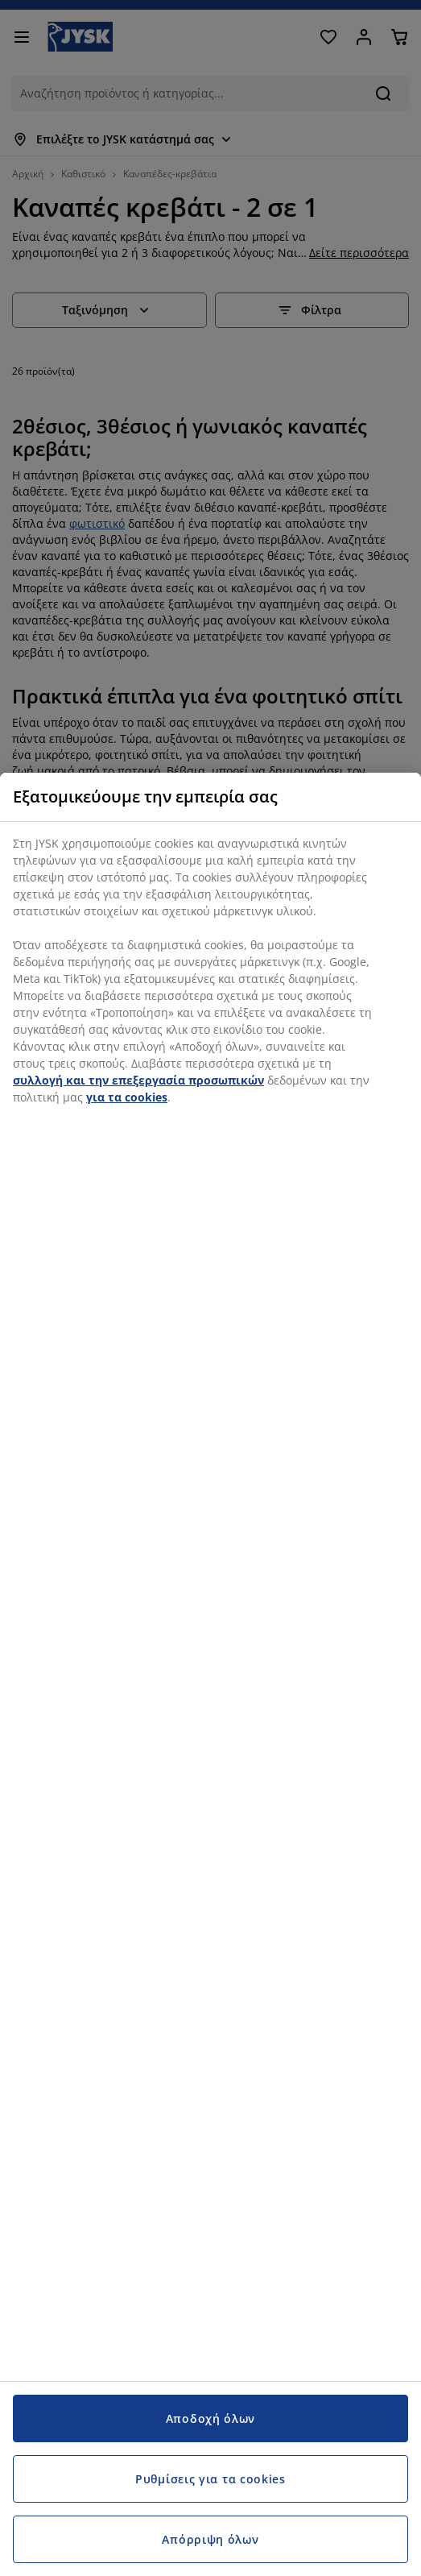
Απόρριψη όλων (210, 2539)
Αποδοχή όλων (210, 2418)
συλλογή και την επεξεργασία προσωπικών (138, 1080)
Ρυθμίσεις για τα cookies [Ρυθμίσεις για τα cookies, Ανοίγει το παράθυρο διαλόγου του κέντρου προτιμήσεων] (210, 2479)
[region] (210, 1674)
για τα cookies (126, 1097)
